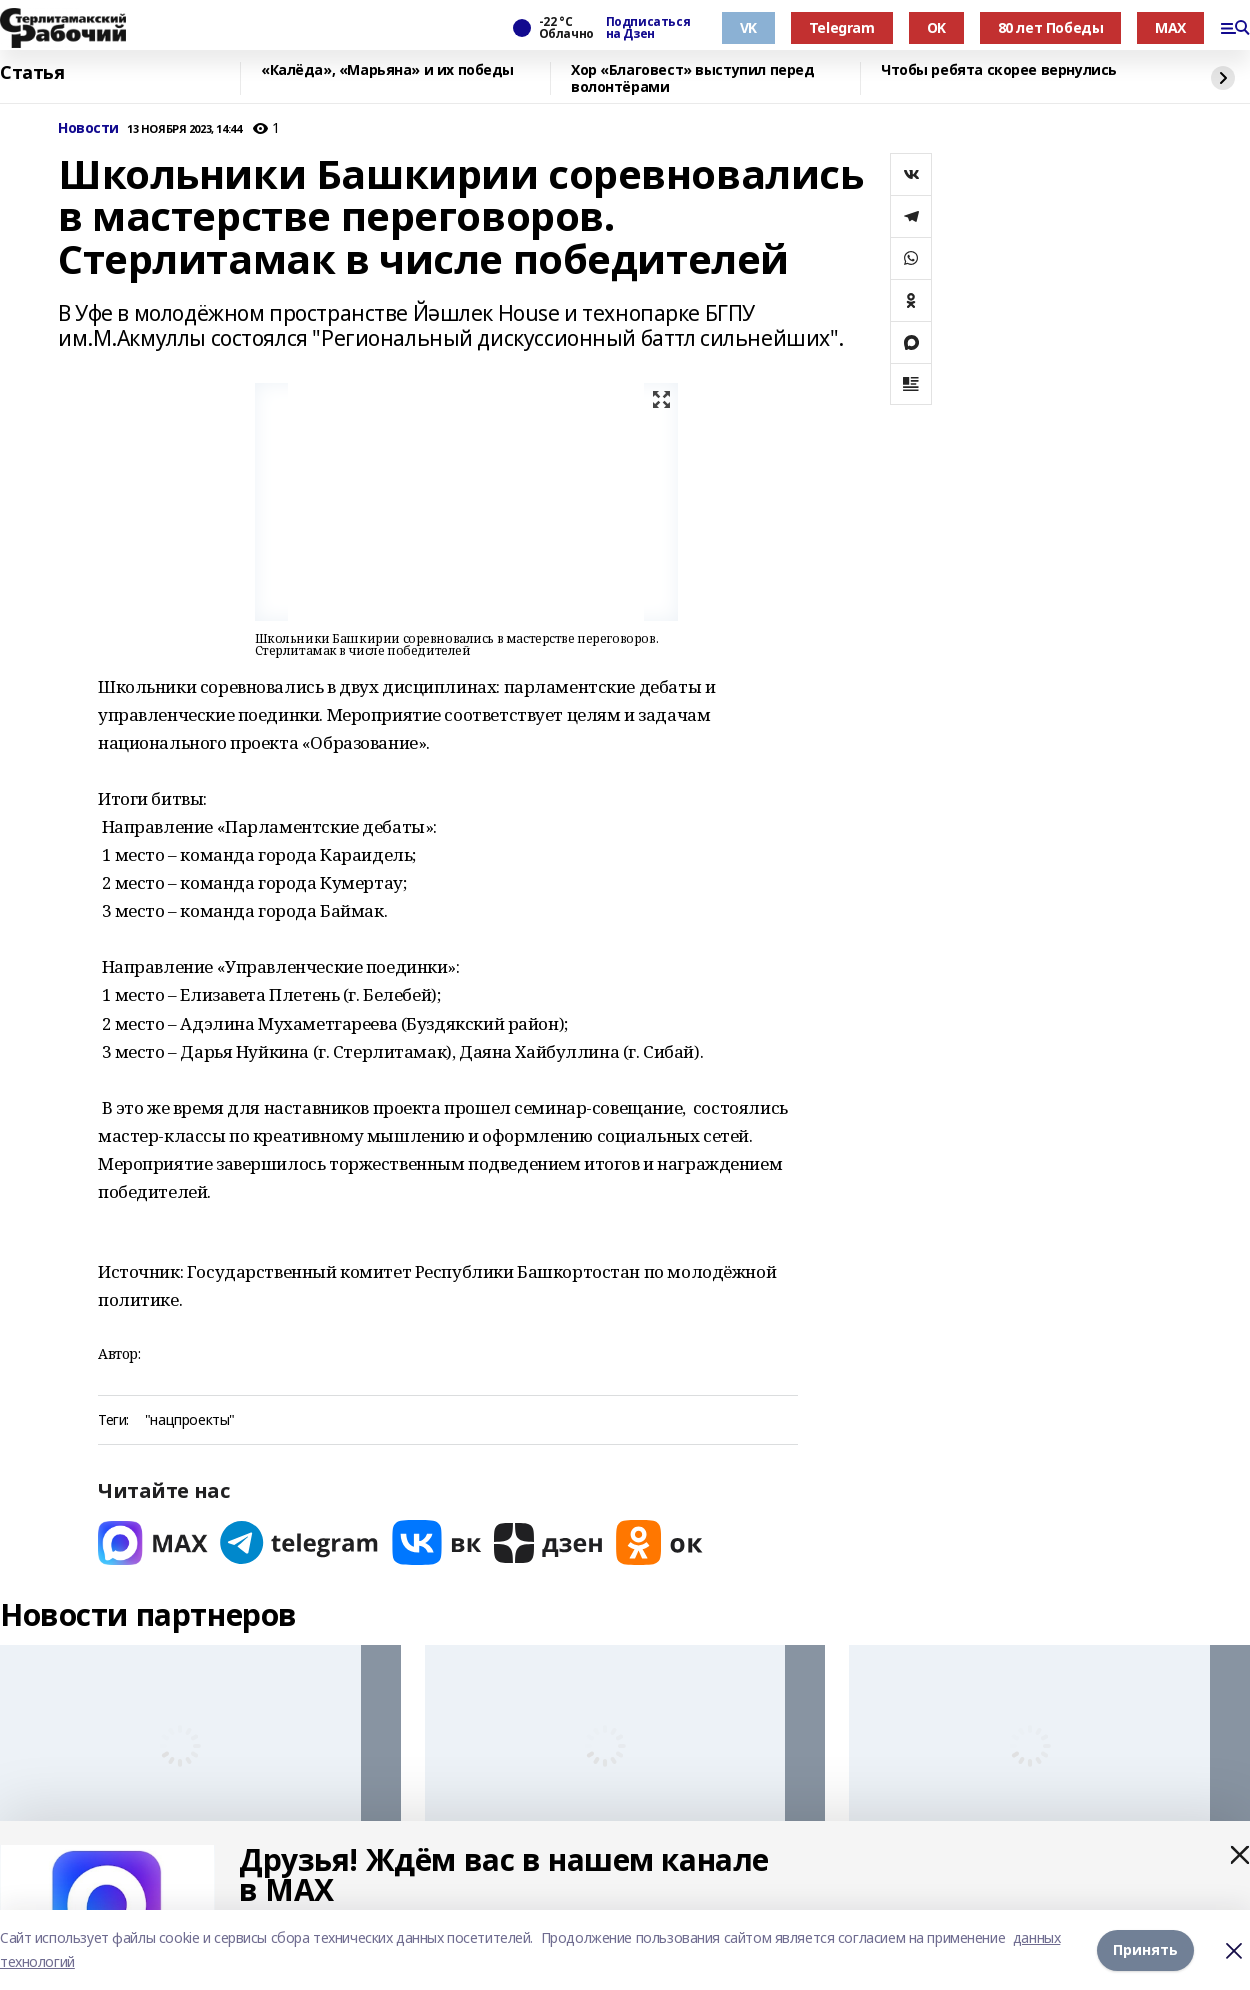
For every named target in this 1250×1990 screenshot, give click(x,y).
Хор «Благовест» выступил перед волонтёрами (692, 78)
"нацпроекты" (190, 1420)
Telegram (842, 27)
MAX (1170, 27)
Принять (1145, 1949)
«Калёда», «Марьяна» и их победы (387, 70)
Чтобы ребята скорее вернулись (999, 70)
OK (936, 27)
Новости (88, 128)
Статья (32, 73)
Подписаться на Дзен (648, 28)
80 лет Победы (1051, 27)
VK (748, 27)
